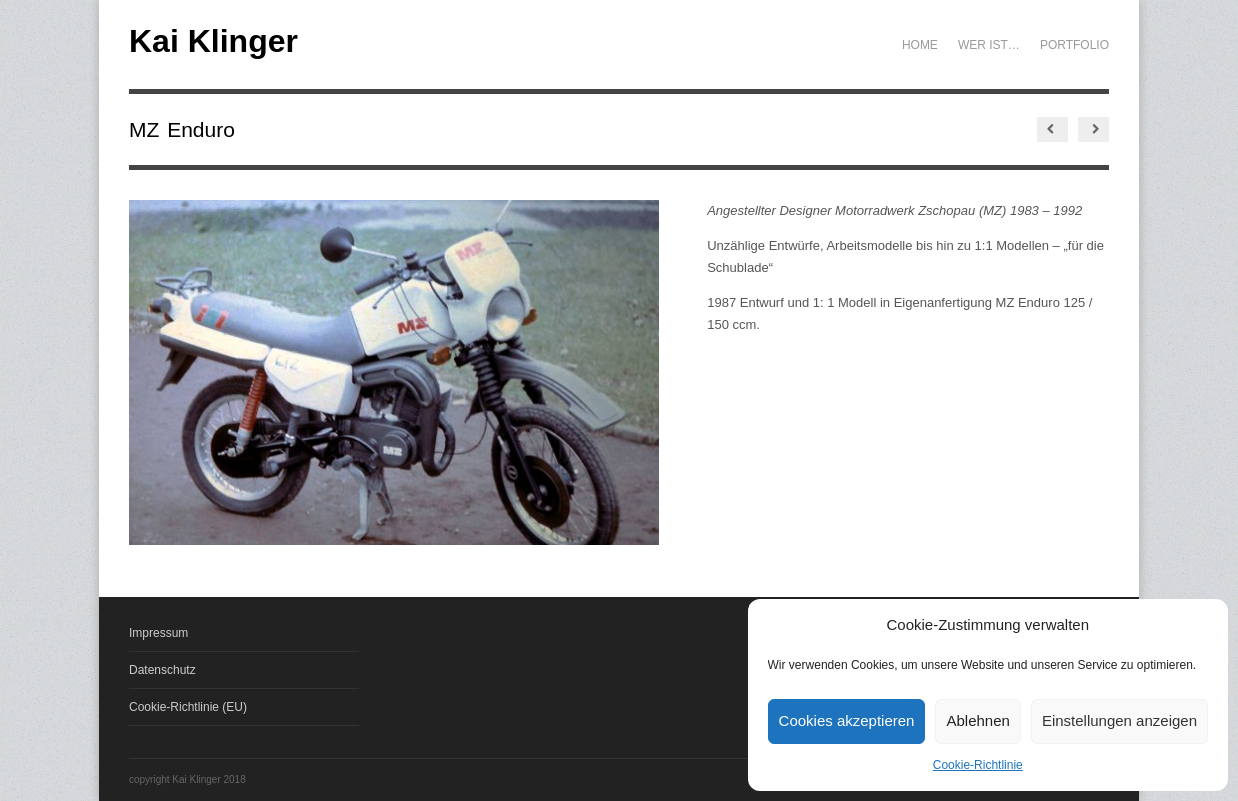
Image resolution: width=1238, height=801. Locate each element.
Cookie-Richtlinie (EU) (188, 707)
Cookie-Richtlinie (978, 765)
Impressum (158, 633)
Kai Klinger (213, 41)
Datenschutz (162, 670)
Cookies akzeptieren (847, 720)
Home (920, 45)
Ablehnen (977, 720)
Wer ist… (989, 45)
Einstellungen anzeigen (1119, 720)
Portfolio (1074, 45)
